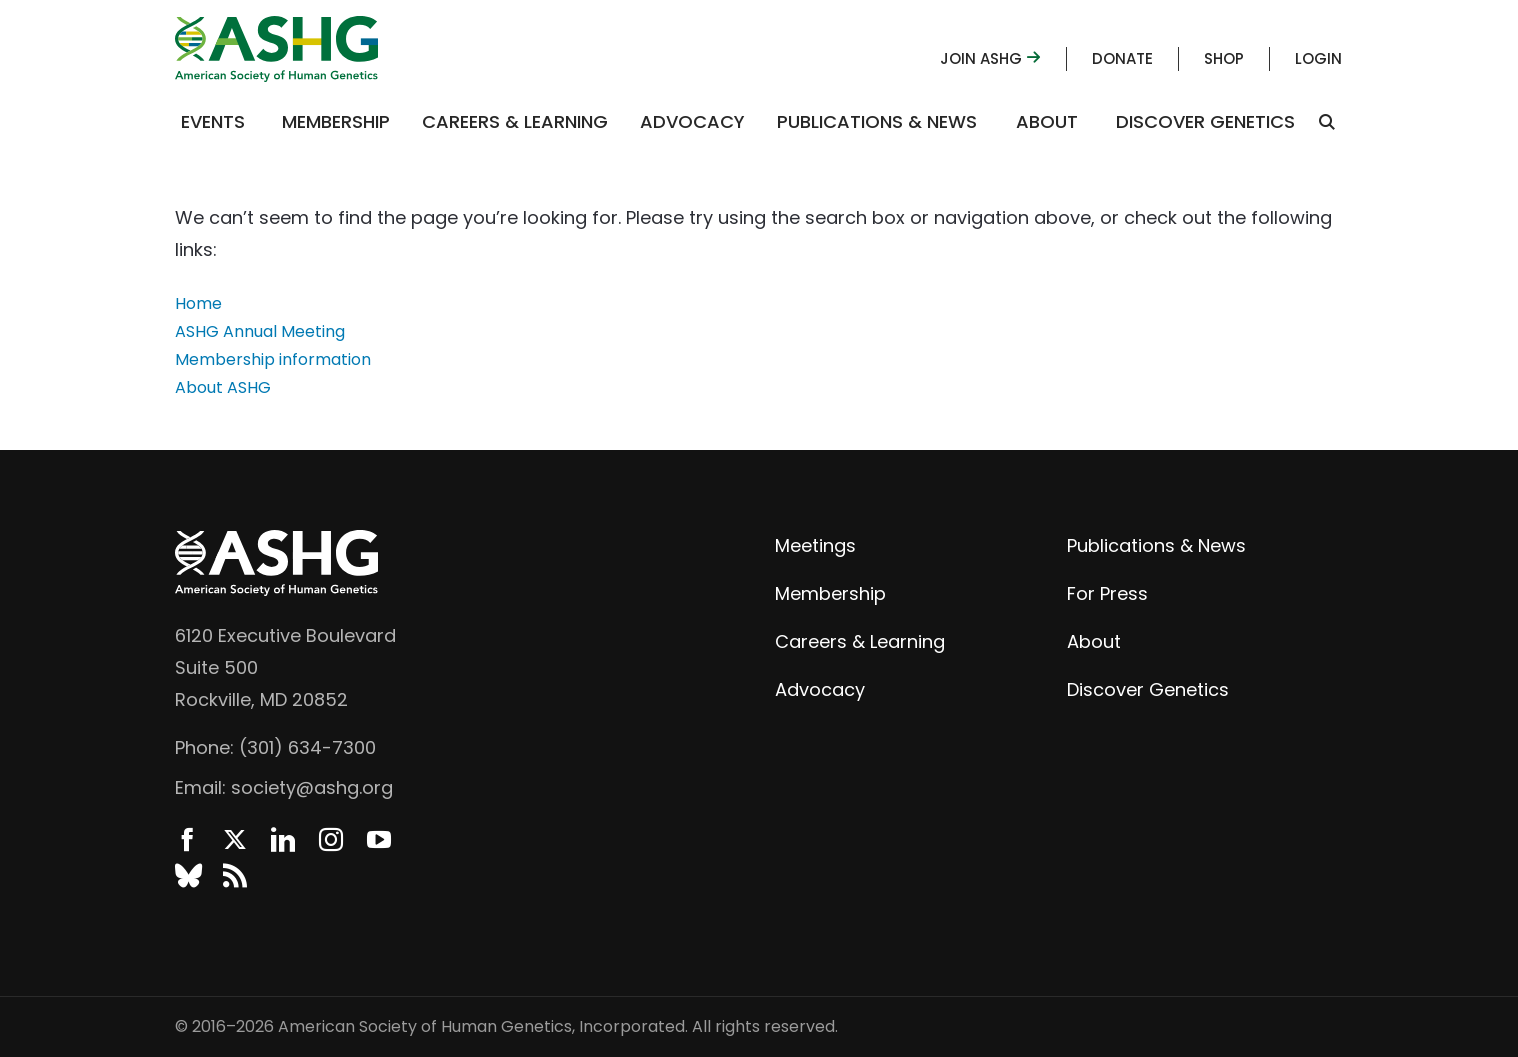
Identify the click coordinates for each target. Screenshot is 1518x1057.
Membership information (273, 359)
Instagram (331, 840)
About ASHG (223, 387)
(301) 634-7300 (307, 747)
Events (213, 121)
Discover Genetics (1205, 121)
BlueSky (187, 876)
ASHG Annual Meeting (260, 331)
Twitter (235, 840)
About (1047, 121)
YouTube (379, 840)
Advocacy (692, 121)
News (235, 876)
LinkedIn (283, 840)
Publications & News (877, 121)
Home (198, 303)
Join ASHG (990, 58)
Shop (1224, 58)
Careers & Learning (515, 121)
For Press (1107, 593)
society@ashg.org (312, 787)
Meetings (815, 545)
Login (1318, 58)
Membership (336, 121)
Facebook (187, 840)
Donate (1122, 58)
